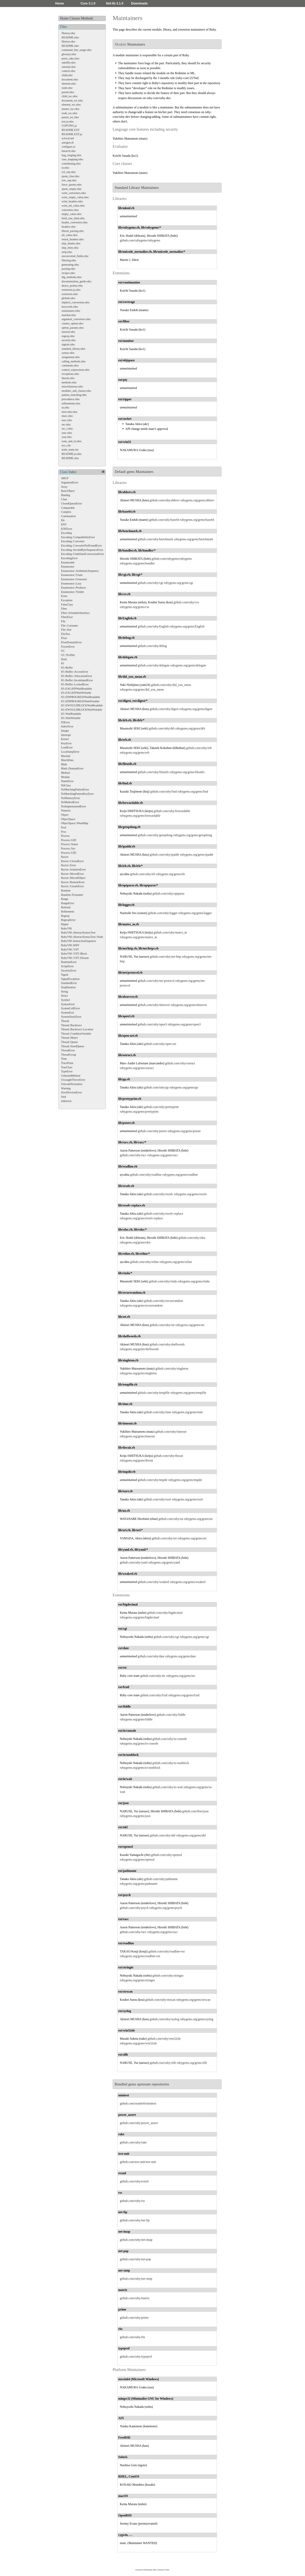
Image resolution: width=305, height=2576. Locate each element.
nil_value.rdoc (70, 235)
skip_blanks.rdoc (71, 243)
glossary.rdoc (69, 54)
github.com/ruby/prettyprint (161, 1107)
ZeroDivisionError (71, 1092)
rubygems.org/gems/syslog (196, 2019)
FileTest (65, 633)
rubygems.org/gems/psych (165, 1907)
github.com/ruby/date (151, 1656)
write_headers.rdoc (72, 201)
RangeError (67, 903)
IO (62, 663)
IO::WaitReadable (71, 713)
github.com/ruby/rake (133, 2142)
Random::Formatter (72, 894)
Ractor (64, 856)
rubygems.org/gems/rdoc (135, 1242)
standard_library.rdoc (74, 348)
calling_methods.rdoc (74, 361)
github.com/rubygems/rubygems (140, 240)
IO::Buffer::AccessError (74, 671)
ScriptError (67, 966)
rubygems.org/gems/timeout (137, 1436)
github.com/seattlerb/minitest (138, 2103)
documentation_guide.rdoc (77, 281)
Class (64, 499)
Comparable (68, 507)
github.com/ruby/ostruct (180, 1063)
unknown (66, 1100)
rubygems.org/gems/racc (162, 1155)
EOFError (66, 528)
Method (65, 772)
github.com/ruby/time (157, 1412)
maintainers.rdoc (71, 310)
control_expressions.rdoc (76, 369)
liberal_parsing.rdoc (73, 230)
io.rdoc (65, 167)
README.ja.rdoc (72, 453)
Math (64, 764)
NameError (67, 781)
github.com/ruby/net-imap (136, 2239)
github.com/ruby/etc (152, 1675)
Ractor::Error (68, 865)
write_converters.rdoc (74, 192)
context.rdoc (69, 70)
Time (64, 1058)
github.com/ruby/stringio (168, 1975)
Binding (65, 495)
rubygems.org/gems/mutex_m (138, 937)
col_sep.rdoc (69, 171)
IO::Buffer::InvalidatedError (77, 680)
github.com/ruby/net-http (165, 956)
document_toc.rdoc (72, 100)
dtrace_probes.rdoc (72, 285)
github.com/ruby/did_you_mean (171, 684)
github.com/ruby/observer (154, 1004)
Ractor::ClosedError (72, 861)
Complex (66, 511)
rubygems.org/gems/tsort (187, 1499)
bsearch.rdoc (69, 150)
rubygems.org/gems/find (193, 791)
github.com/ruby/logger (163, 913)
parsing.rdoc (69, 268)
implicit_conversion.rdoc (76, 302)
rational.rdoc (69, 66)
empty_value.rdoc (72, 214)
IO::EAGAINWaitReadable (76, 688)
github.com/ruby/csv (186, 602)
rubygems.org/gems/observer (189, 1004)
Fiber (64, 608)
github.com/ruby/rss (132, 2200)
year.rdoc (67, 436)
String (64, 991)
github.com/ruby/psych (134, 1907)
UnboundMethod (70, 1075)
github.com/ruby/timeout (171, 1431)
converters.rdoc (70, 209)
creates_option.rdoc (73, 323)
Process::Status (69, 844)
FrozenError (68, 646)
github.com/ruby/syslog (164, 2019)
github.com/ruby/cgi (150, 582)
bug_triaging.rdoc (72, 155)
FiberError (67, 616)
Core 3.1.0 (88, 3)
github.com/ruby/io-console (169, 1738)
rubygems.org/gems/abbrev (197, 500)
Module (65, 777)
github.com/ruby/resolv (158, 1194)
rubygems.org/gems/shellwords (139, 1349)
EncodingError (69, 558)
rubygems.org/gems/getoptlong (192, 835)
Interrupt (66, 734)
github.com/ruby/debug (152, 646)
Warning (66, 1088)
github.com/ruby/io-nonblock (170, 1763)
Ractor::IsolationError (73, 869)
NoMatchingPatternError (75, 789)
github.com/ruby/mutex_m (170, 932)
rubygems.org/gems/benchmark (193, 539)
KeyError (66, 743)
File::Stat (66, 629)
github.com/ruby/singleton (171, 1368)
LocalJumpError (70, 751)
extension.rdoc (70, 294)
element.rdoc (69, 83)
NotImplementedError (73, 806)
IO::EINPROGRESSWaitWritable (80, 701)
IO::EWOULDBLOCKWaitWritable (81, 709)
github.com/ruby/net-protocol (156, 980)
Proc (63, 831)
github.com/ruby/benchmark (155, 539)
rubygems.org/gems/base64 (197, 519)
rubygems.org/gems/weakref (187, 1582)
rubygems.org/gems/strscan (193, 1999)
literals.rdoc (68, 378)
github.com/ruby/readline (146, 1174)
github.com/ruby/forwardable (172, 811)
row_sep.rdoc (69, 180)
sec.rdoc (66, 424)
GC (63, 650)
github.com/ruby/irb (142, 874)
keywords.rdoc (70, 306)
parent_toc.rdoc (70, 117)
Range (64, 898)
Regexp (65, 915)
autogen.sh (68, 142)
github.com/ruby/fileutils (153, 772)
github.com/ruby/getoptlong (155, 835)
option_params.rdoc (73, 327)
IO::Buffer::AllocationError (76, 675)
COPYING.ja (69, 125)
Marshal (65, 755)
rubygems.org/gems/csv (134, 607)
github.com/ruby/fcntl (153, 1695)
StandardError (69, 982)
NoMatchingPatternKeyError (77, 793)
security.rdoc (69, 340)
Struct (64, 995)
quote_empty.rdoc (72, 188)
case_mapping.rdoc (72, 159)
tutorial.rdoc (68, 331)
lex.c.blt (66, 445)
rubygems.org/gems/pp (183, 1087)
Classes (74, 18)
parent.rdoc (68, 92)
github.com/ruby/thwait (168, 1455)
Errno (64, 595)
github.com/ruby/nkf (162, 1835)
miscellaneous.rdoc (72, 386)
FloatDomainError (71, 642)
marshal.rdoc (69, 315)
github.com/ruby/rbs (132, 2337)
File (63, 621)
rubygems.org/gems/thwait (136, 1460)
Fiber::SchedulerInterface (75, 612)
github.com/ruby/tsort (157, 1499)
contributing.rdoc (71, 163)
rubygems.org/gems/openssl (137, 1859)
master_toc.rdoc (71, 108)
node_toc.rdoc (70, 113)
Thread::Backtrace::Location (77, 1029)
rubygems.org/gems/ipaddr (196, 854)
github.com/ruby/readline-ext (166, 1951)
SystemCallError (70, 1008)
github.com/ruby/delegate (154, 665)
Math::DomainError (72, 768)
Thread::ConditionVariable (76, 1033)
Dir (63, 520)
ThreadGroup (68, 1054)
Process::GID (68, 840)
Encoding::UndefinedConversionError (82, 553)
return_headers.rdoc (73, 239)
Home (59, 3)
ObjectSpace (68, 819)
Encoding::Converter (73, 541)
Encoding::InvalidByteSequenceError (82, 549)
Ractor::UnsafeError (72, 886)
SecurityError (68, 970)
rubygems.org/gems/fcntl (183, 1695)
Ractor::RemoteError (73, 882)
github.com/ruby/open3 (152, 1024)
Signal (64, 974)
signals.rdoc (68, 344)
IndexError (67, 726)
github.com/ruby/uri (164, 1538)
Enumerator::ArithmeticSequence (80, 570)
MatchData (67, 760)
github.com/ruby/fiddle (171, 1714)
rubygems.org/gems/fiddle (136, 1719)
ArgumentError (69, 482)
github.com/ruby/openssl (166, 1854)
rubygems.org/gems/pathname (138, 1883)
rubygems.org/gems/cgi (178, 582)
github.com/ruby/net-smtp (136, 2278)
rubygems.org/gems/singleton (138, 1373)
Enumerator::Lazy (71, 583)
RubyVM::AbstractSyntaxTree (78, 932)
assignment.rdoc (71, 357)
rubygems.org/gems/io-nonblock (140, 1767)
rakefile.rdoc (69, 62)
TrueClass (66, 1067)
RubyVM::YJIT (70, 949)
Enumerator (67, 566)
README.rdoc (70, 37)
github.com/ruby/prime (134, 2317)
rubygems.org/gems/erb (134, 752)
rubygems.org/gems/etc (180, 1675)
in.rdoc (65, 407)
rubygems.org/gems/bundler (137, 563)
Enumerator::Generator (74, 579)
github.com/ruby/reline (144, 1261)
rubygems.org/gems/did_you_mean (142, 689)
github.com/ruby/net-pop (135, 2259)
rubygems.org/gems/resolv (190, 1194)
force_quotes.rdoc (72, 184)
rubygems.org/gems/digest (195, 709)
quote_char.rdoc (71, 176)
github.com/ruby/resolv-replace (163, 1213)
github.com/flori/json (195, 1811)
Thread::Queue (69, 1041)
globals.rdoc (68, 298)
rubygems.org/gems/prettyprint (139, 1111)
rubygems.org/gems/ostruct (137, 1068)
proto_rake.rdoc (71, 58)
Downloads (139, 3)
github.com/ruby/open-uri (160, 1043)
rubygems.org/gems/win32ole (138, 2043)
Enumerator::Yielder (72, 591)
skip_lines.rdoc (70, 247)
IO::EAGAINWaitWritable (76, 692)
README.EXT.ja (72, 134)
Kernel (65, 739)
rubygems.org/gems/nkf (191, 1835)
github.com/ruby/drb (162, 728)
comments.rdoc (70, 365)
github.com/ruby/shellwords (167, 1344)
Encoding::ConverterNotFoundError (81, 545)
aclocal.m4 (68, 138)
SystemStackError (71, 1016)
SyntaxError (68, 1004)
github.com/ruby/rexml (134, 2181)
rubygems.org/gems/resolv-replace (141, 1218)
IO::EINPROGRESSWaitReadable (80, 697)
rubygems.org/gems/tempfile (188, 1392)
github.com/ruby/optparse (168, 893)
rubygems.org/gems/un (198, 1518)
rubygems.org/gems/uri (192, 1538)
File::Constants (69, 625)
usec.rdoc (67, 432)
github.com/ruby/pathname (161, 1879)
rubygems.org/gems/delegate (188, 665)
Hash (64, 659)
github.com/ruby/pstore (152, 1131)
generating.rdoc (70, 264)
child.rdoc (67, 75)
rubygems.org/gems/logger (195, 913)
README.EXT (71, 129)
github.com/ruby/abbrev (165, 500)
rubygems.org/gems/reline (176, 1261)
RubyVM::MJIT (70, 945)
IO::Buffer (67, 667)
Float (64, 638)
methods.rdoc (69, 382)
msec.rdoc (67, 415)
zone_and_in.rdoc (72, 441)
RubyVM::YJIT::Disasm (75, 957)
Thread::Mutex (69, 1037)
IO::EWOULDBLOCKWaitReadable (82, 705)
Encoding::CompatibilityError (78, 537)
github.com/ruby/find (163, 791)
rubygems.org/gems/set (189, 1325)
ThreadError (68, 1050)
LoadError (67, 747)
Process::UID (68, 852)
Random (66, 890)
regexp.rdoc (68, 336)
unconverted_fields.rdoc (75, 256)
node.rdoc (67, 87)
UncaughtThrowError (73, 1079)
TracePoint (67, 1063)
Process (65, 835)
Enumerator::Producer (73, 587)
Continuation (68, 516)
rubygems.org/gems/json (135, 1816)
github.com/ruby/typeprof (136, 2356)
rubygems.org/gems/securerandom (141, 1305)
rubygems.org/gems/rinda (193, 1281)
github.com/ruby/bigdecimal (165, 1612)
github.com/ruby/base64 (164, 519)
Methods (87, 18)
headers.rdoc (69, 226)
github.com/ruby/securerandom (163, 1300)
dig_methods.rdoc (72, 277)
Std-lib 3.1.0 (114, 3)
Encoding (66, 532)
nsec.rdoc (67, 420)
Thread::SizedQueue (72, 1046)
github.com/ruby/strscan (160, 1999)
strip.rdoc (67, 251)
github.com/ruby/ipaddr (164, 854)
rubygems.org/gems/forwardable (140, 815)
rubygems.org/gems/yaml (164, 1562)
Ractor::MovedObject (73, 877)
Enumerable (68, 562)
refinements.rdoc (71, 403)
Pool (63, 827)
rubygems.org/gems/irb (170, 874)
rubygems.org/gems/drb (190, 728)
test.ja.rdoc (68, 121)
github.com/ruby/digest (164, 709)
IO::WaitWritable (71, 718)
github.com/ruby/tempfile (154, 1392)
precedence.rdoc (71, 399)
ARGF (64, 478)
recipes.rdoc (68, 272)
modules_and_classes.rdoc (76, 390)
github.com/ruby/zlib (163, 2062)
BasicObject (68, 490)
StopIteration (68, 987)
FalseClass (67, 604)
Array (64, 486)
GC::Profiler (68, 654)
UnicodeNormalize (71, 1084)
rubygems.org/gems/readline (180, 1174)
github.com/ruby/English (153, 626)
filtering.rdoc (69, 260)
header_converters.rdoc (75, 222)
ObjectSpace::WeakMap (74, 823)
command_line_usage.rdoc (77, 49)
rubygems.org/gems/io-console (139, 1743)
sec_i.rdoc (67, 428)
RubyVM (66, 928)
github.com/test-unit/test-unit (138, 2161)
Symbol (65, 999)
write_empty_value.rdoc (75, 197)
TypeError (67, 1071)
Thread (65, 1020)
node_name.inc (70, 449)
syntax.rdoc (68, 352)
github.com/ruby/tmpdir (152, 1480)
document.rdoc (70, 79)
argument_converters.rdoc (76, 319)
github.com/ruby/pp (156, 1087)
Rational (66, 907)
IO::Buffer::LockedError (75, 684)
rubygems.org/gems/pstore (184, 1131)
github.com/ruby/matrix (134, 2298)
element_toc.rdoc (71, 104)
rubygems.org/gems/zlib (192, 2062)
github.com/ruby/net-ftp (135, 2220)
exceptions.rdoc (70, 373)
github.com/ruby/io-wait (167, 1787)
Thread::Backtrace (71, 1025)
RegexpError (68, 919)
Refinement (67, 911)
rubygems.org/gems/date (180, 1656)
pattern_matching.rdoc (74, 394)
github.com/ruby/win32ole (164, 2038)
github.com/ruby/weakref (153, 1582)
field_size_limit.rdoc (73, 218)
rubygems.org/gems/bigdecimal (139, 1617)
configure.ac (69, 146)
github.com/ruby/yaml (134, 1562)
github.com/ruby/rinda (163, 1281)
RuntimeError (69, 961)
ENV (64, 524)
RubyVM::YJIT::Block (74, 953)
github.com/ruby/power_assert (139, 2123)
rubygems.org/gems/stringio (137, 1980)
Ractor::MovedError (72, 873)
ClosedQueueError (71, 503)
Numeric (66, 810)
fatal (63, 1096)
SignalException (70, 978)
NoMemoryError (70, 798)
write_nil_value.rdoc (73, 205)
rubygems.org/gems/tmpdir (185, 1480)
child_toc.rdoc (70, 96)
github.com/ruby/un (171, 1518)
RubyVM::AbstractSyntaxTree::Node (82, 936)
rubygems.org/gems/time (187, 1412)
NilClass (66, 785)
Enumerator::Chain (71, 574)
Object (64, 814)
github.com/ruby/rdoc (191, 1237)
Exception (66, 600)
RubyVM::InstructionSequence (78, 940)
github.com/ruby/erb (199, 748)
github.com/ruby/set (162, 1325)
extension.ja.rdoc (71, 289)
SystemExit (67, 1012)
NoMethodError (70, 802)
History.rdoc (68, 33)
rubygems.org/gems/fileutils (187, 772)
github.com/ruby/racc (133, 1155)
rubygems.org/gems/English (187, 626)
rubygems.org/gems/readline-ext (140, 1956)
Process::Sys (68, 848)
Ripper (65, 924)
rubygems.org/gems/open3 (184, 1024)
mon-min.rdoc (70, 411)
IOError (65, 722)
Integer (65, 730)
